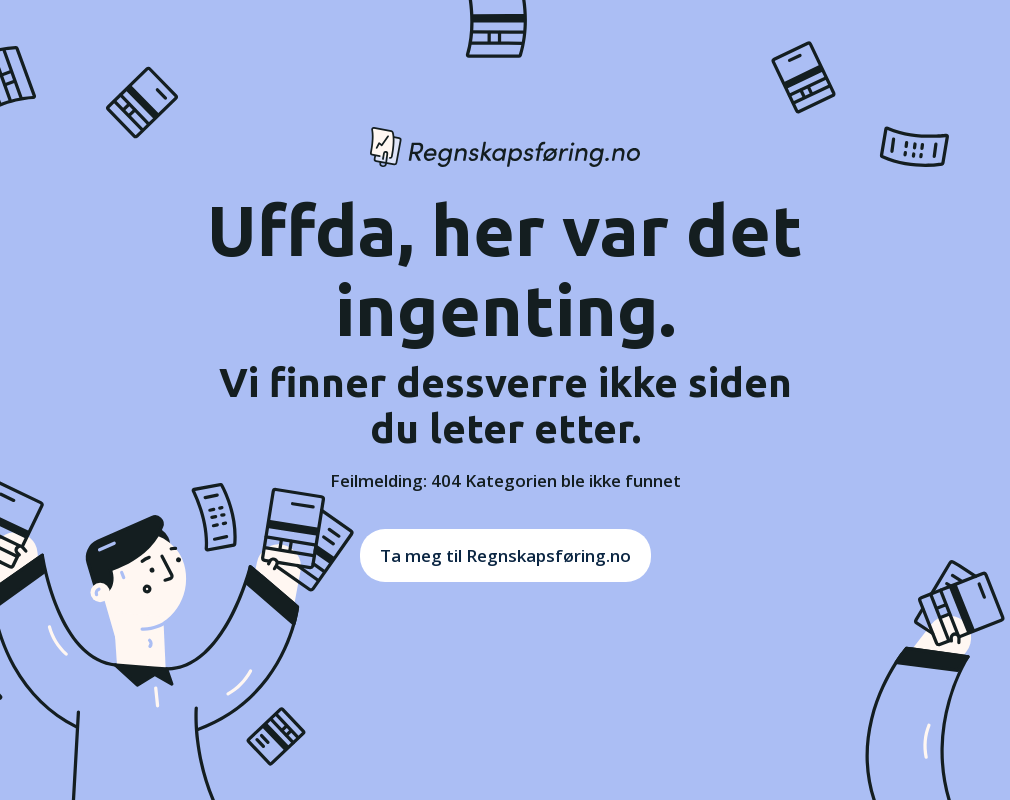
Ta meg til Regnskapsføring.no (505, 555)
